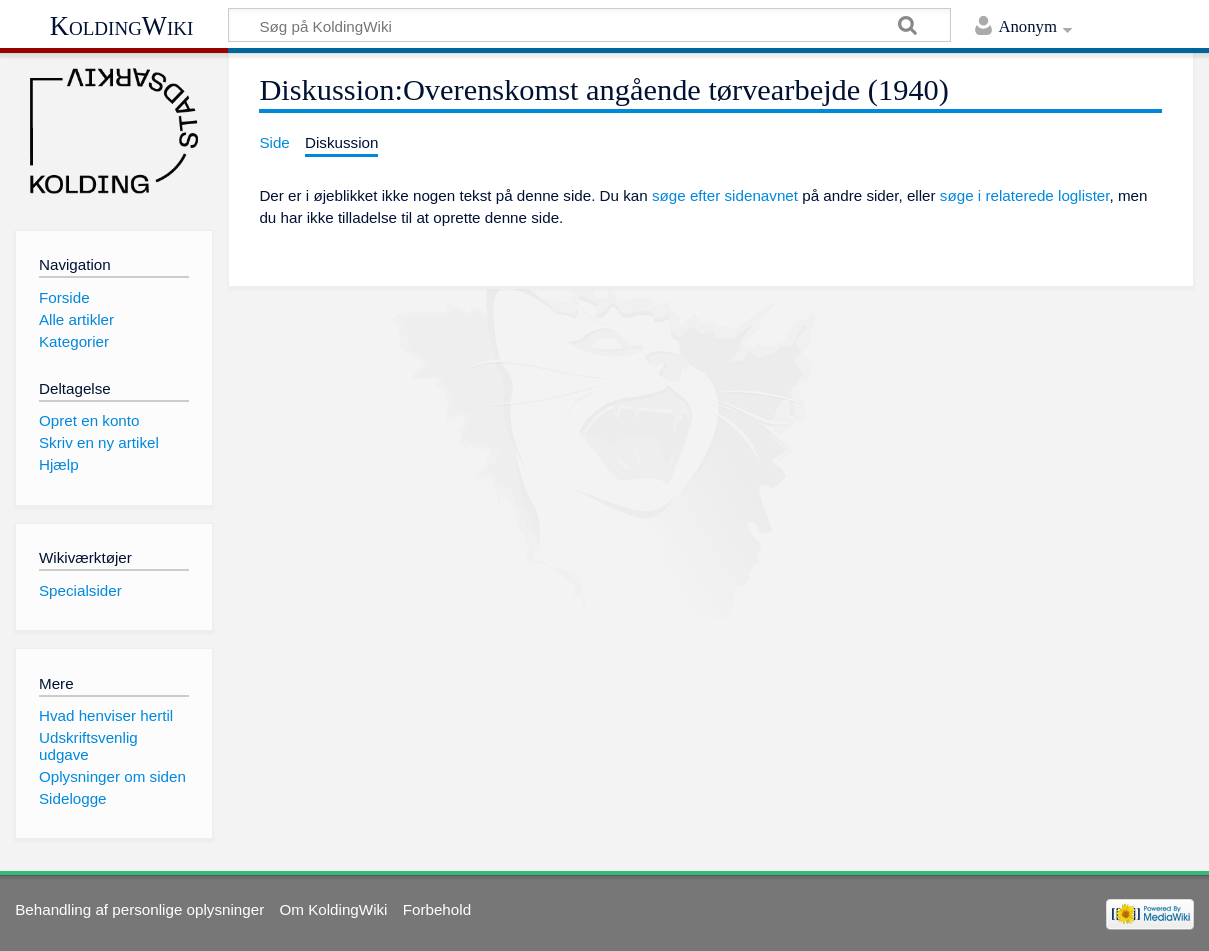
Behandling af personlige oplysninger (139, 909)
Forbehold (437, 909)
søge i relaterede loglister (1025, 195)
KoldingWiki (122, 26)
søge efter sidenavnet (725, 195)
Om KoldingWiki (333, 909)
